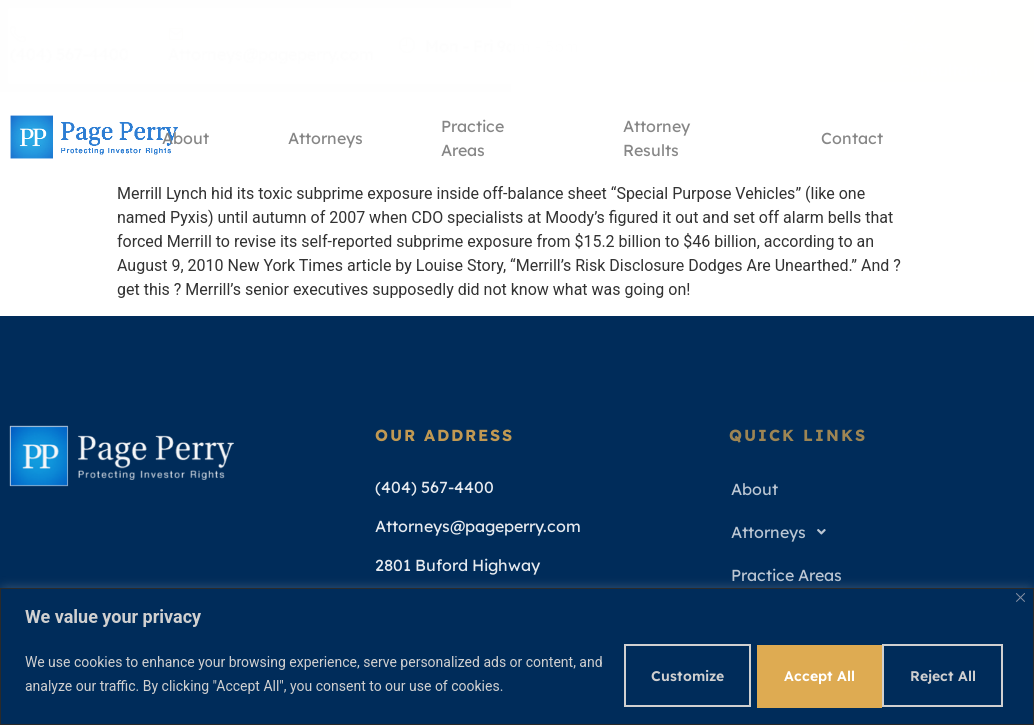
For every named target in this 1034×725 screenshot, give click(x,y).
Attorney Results (659, 140)
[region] (517, 655)
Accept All (941, 674)
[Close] (1020, 595)
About (186, 137)
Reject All (801, 674)
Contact (852, 137)
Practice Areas (476, 140)
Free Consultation (948, 45)
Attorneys (327, 137)
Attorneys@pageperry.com (271, 45)
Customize (659, 674)
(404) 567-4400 (69, 45)
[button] (870, 532)
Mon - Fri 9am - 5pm (489, 46)
